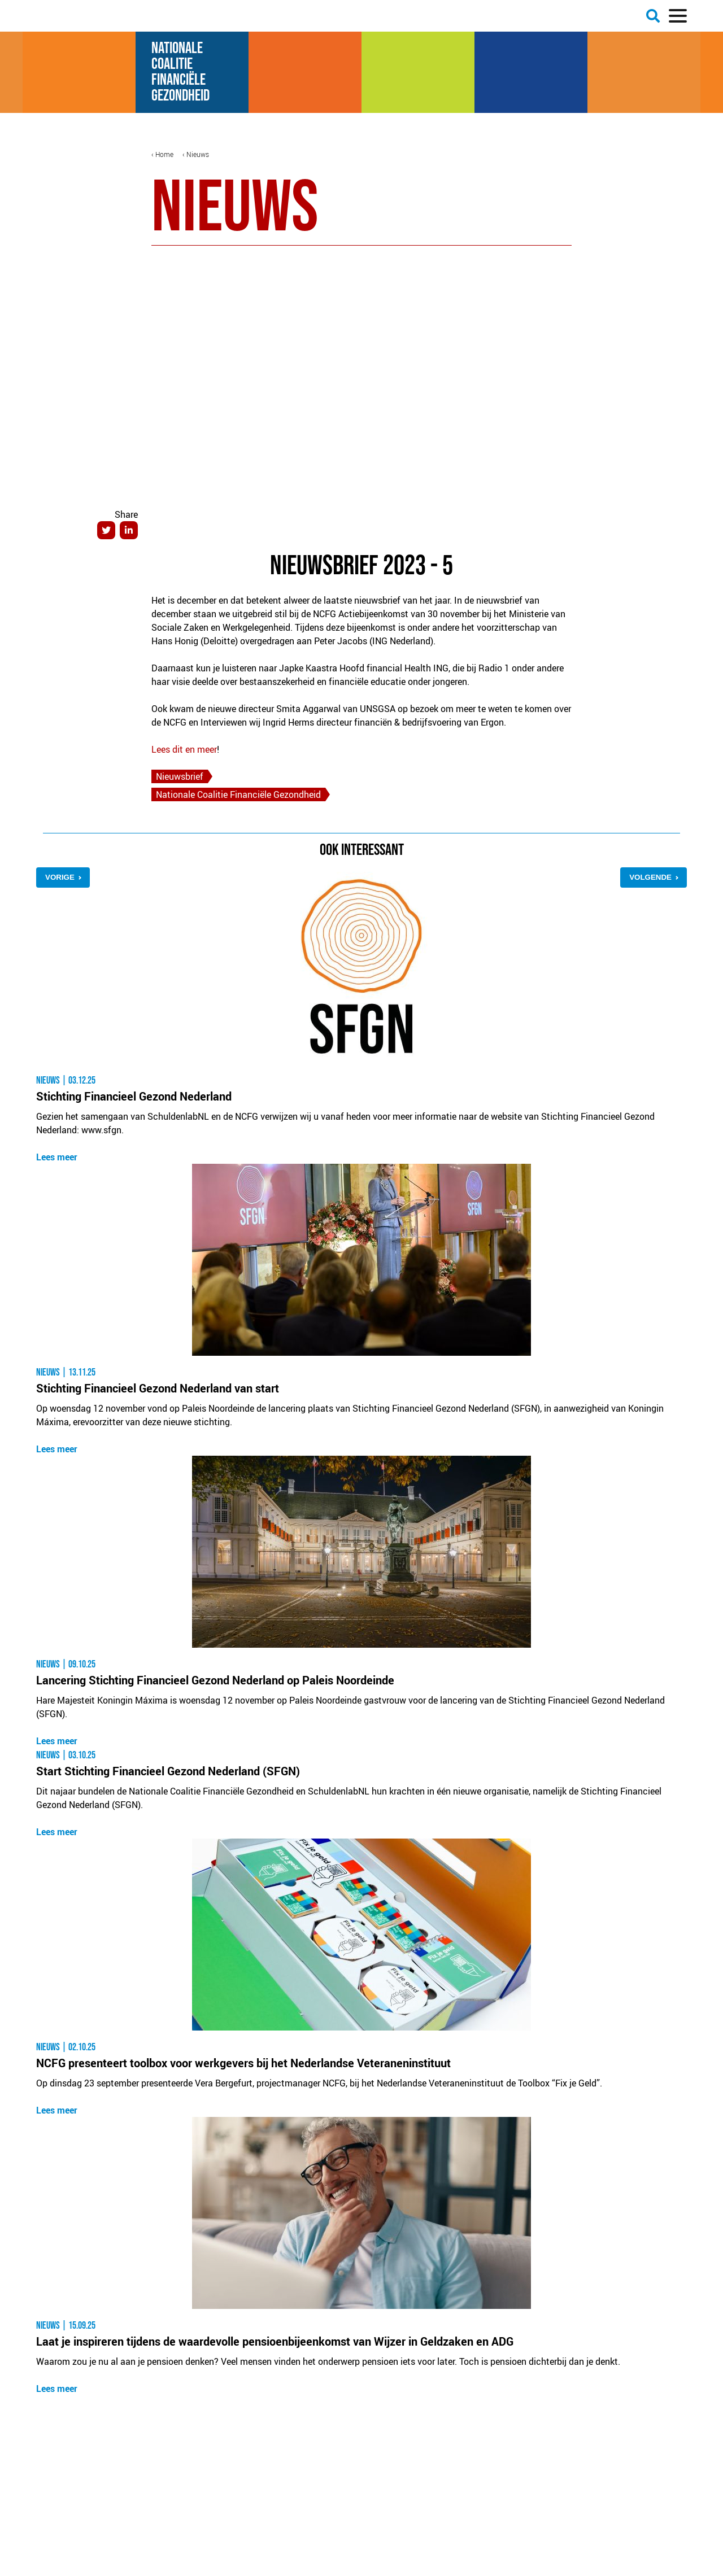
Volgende (650, 877)
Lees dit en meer (184, 749)
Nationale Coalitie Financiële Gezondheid (238, 794)
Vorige (60, 877)
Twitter (106, 530)
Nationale (179, 48)
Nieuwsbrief (179, 776)
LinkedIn (129, 530)
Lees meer (56, 1157)
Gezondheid (180, 95)
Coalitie (174, 64)
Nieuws (197, 154)
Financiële (180, 80)
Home (164, 154)
